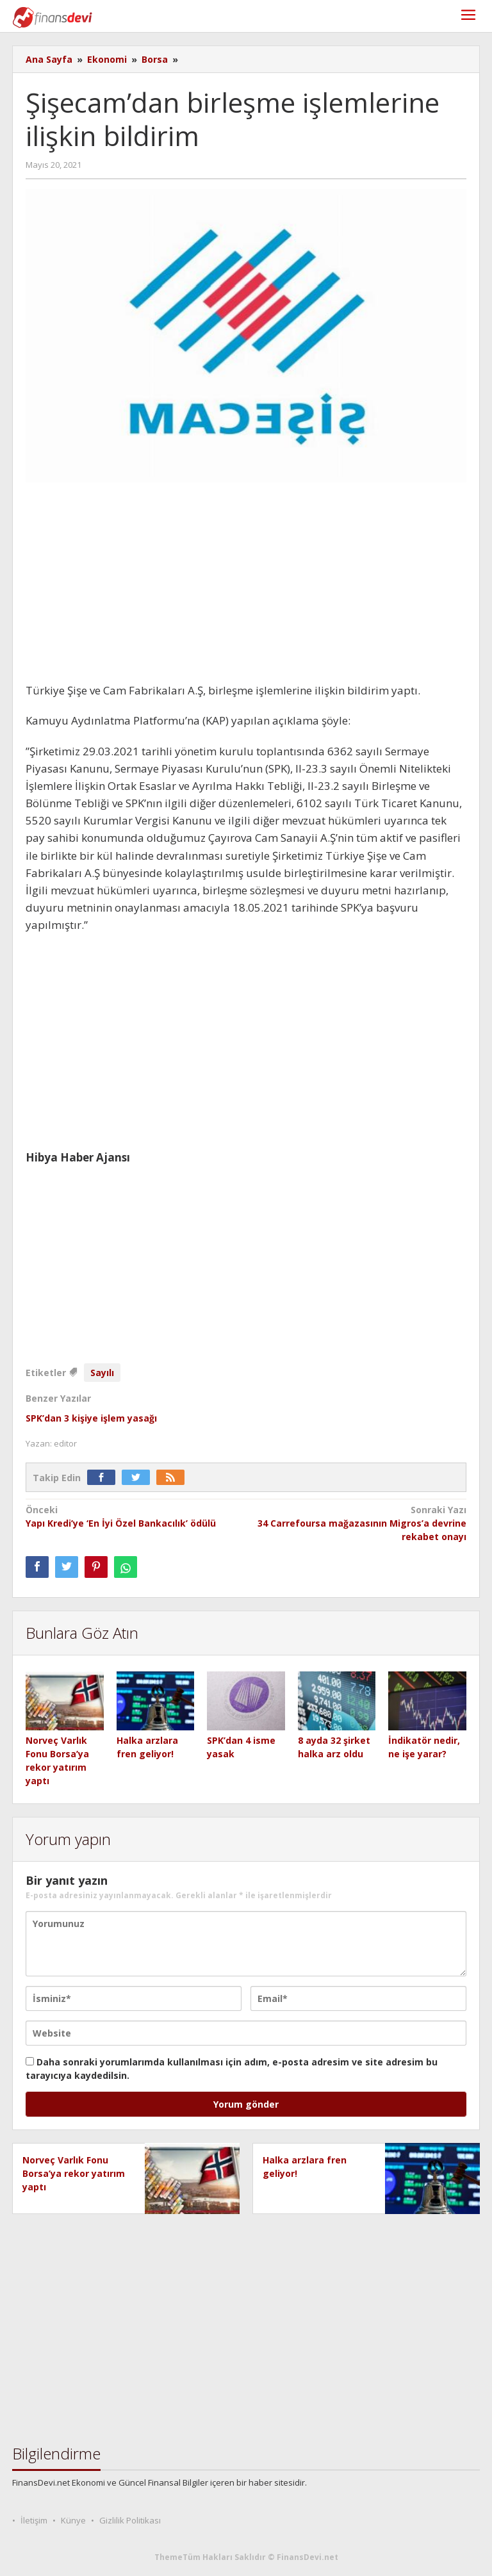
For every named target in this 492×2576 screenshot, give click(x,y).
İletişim (33, 2520)
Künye (73, 2520)
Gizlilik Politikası (130, 2520)
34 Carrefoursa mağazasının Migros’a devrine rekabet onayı (360, 1523)
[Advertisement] (246, 587)
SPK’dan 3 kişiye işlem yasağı (91, 1418)
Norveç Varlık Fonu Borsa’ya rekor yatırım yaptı (73, 2173)
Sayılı (102, 1372)
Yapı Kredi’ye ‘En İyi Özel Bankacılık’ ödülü (131, 1516)
